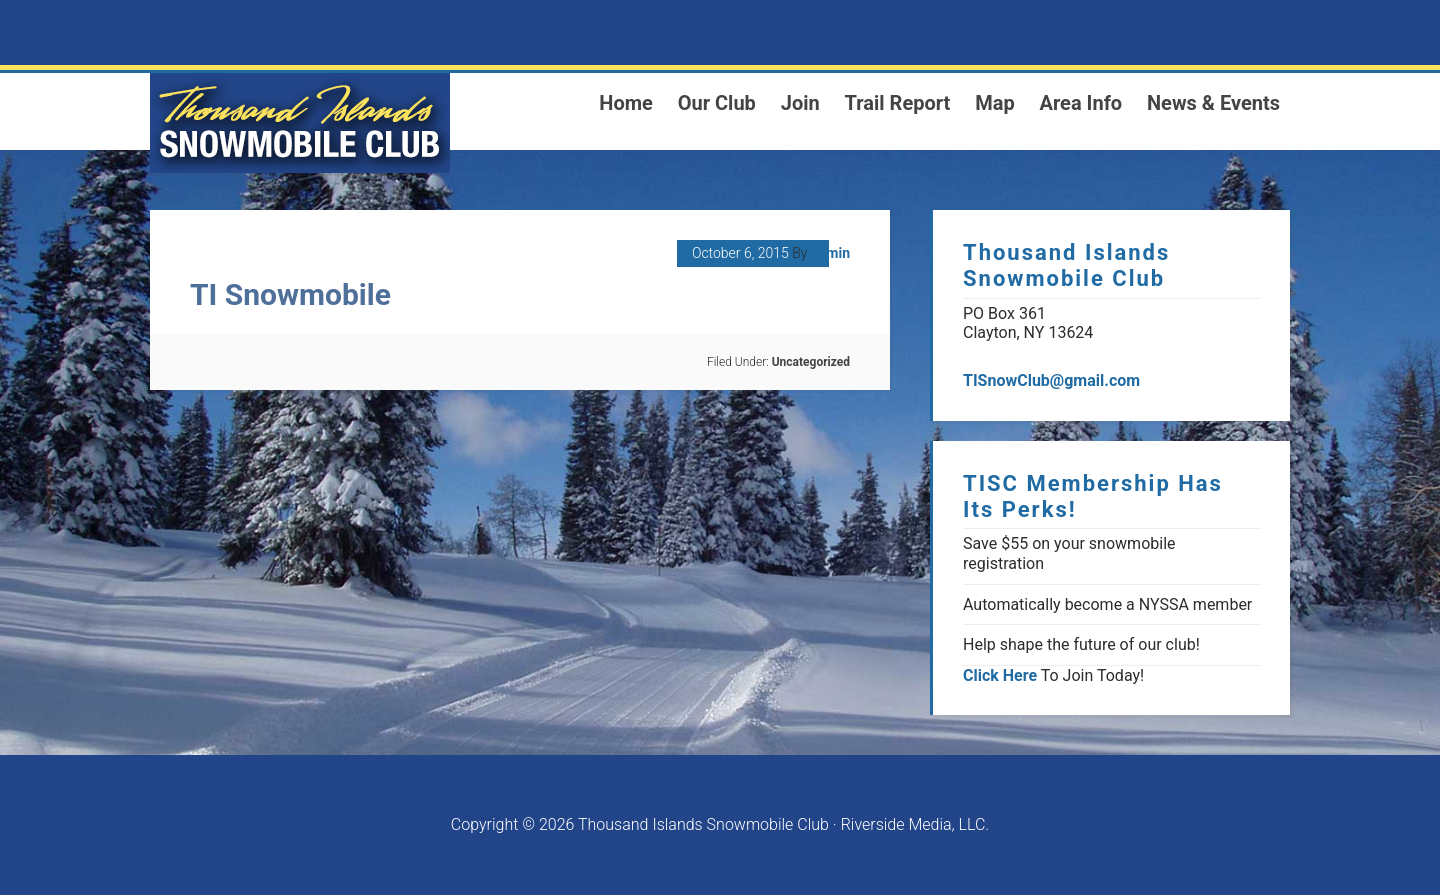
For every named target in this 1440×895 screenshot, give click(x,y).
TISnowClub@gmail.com (1051, 380)
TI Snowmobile (290, 294)
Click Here (1000, 675)
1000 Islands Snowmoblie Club (300, 123)
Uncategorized (811, 362)
